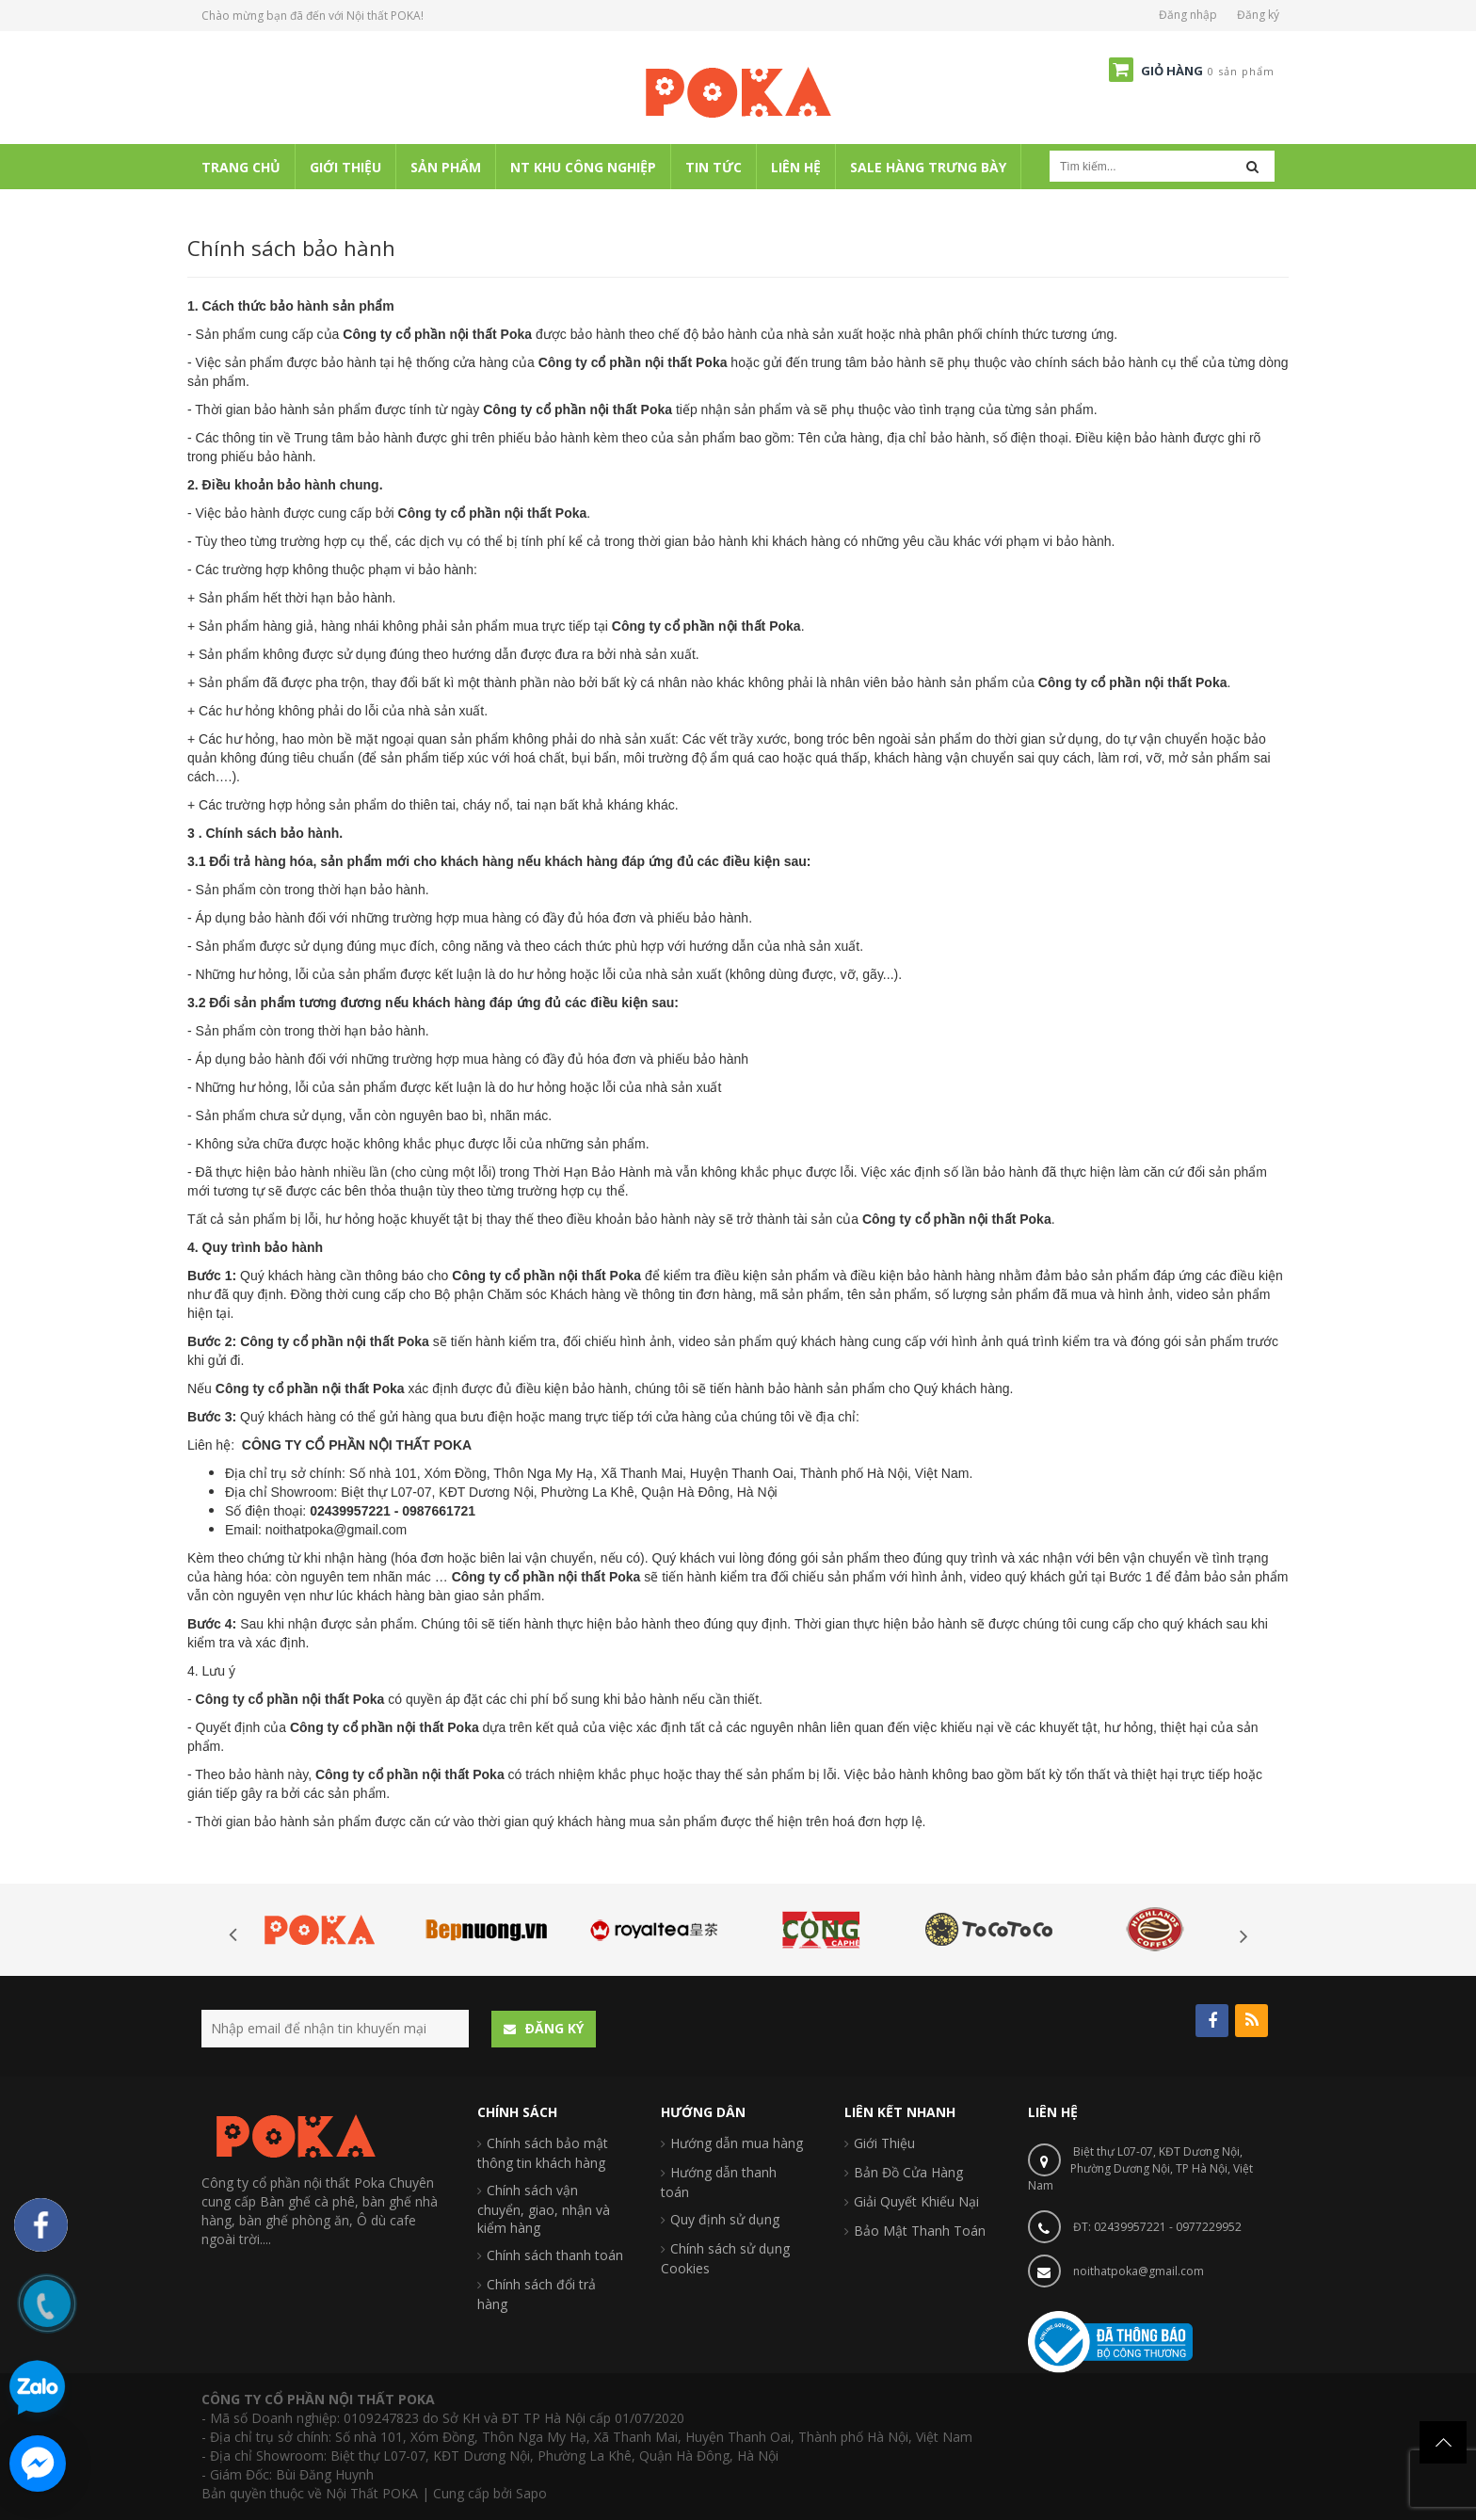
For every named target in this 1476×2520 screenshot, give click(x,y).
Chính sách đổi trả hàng (536, 2294)
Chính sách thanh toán (555, 2255)
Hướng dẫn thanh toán (719, 2182)
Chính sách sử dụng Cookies (725, 2258)
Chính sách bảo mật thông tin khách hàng (542, 2153)
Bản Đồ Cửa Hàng (908, 2172)
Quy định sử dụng (724, 2219)
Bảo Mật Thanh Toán (920, 2230)
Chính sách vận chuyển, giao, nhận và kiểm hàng (543, 2209)
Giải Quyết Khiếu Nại (916, 2201)
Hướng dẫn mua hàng (736, 2143)
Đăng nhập (1188, 15)
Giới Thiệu (884, 2143)
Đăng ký (1258, 15)
